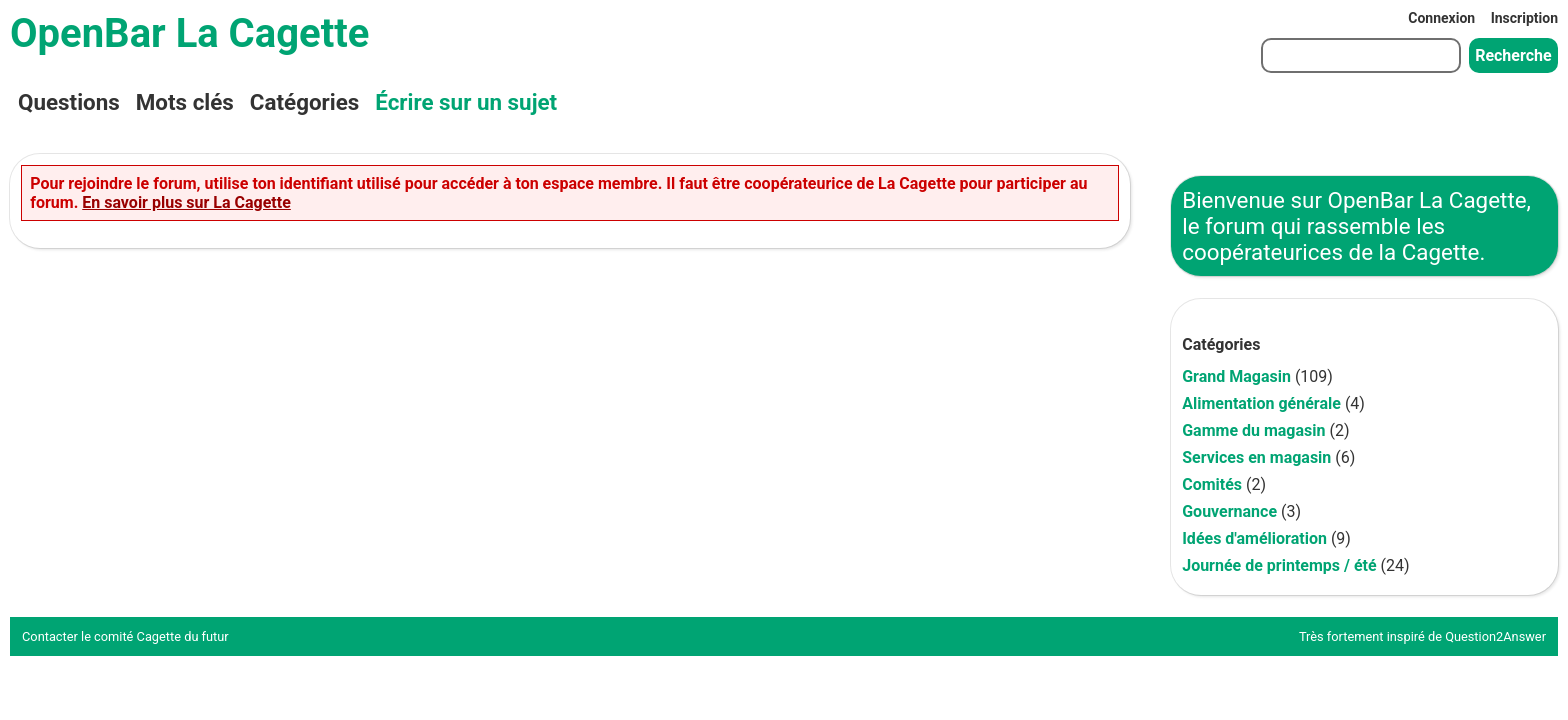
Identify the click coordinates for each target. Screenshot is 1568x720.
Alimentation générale (1261, 403)
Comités (1212, 484)
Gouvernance (1229, 511)
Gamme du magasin (1253, 430)
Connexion (1441, 18)
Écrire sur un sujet (466, 102)
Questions (69, 102)
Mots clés (185, 102)
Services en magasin (1256, 457)
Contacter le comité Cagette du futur (125, 636)
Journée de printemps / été (1279, 565)
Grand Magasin (1236, 376)
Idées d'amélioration (1254, 538)
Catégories (304, 102)
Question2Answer (1495, 636)
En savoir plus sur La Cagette (186, 202)
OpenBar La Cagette (189, 33)
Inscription (1524, 18)
